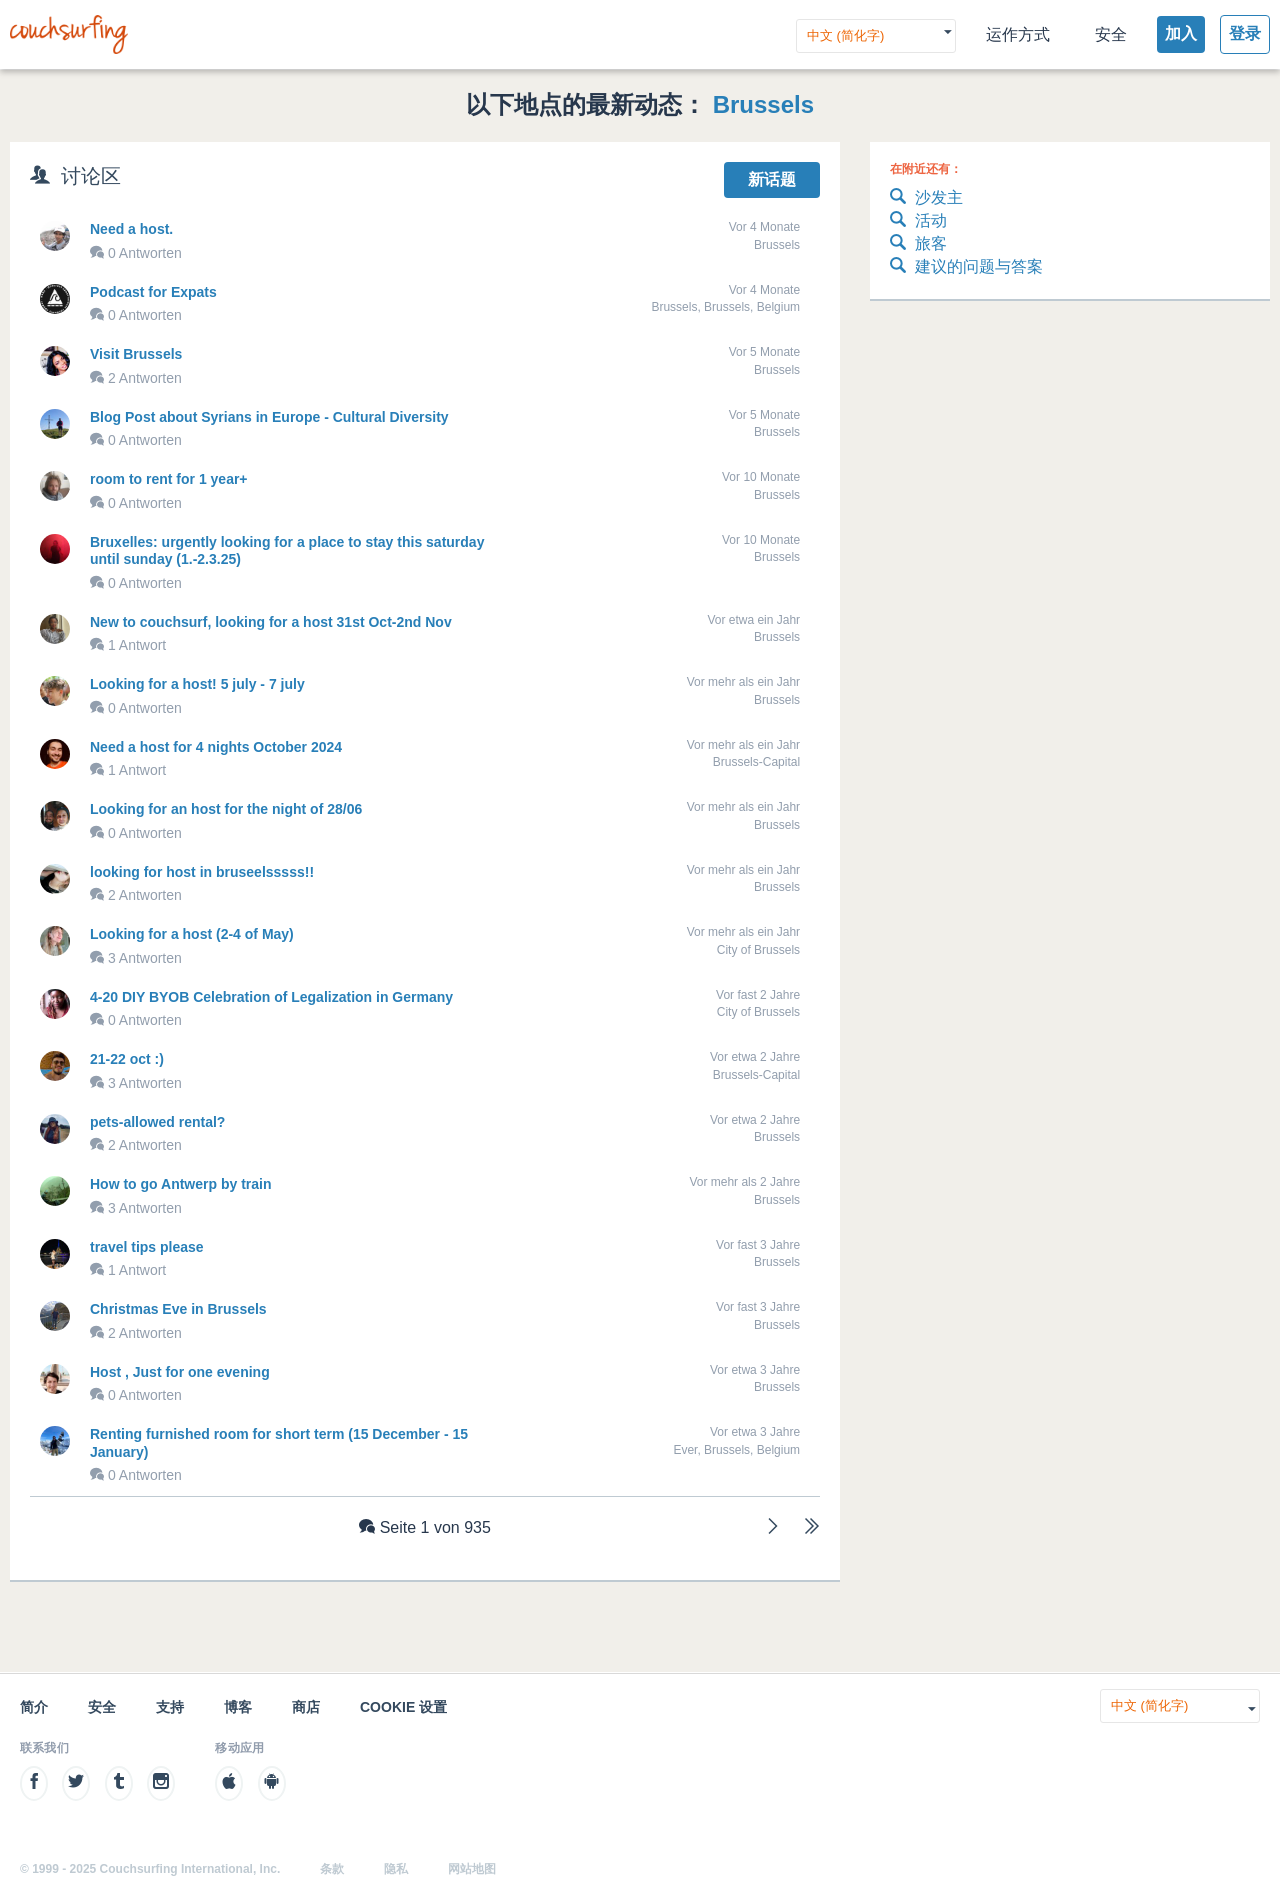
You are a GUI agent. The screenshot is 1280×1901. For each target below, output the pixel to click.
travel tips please (147, 1247)
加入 (1181, 33)
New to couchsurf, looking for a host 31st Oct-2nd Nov (271, 622)
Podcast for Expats (153, 292)
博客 (238, 1707)
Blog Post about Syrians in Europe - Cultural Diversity (269, 417)
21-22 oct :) (127, 1059)
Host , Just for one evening (180, 1372)
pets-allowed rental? (157, 1122)
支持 (170, 1707)
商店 (306, 1707)
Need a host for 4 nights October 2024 (216, 747)
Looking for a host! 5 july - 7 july (197, 684)
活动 (918, 221)
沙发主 (926, 198)
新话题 (772, 179)
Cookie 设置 (403, 1707)
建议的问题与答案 (966, 267)
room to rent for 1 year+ (169, 479)
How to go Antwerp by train (180, 1184)
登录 (1245, 33)
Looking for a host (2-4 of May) (192, 934)
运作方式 (1018, 34)
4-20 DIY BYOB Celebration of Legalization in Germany (271, 997)
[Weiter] (773, 1528)
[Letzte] (812, 1528)
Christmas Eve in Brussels (178, 1309)
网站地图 (472, 1869)
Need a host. (131, 229)
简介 (34, 1707)
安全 (1111, 34)
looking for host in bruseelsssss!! (202, 872)
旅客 (918, 244)
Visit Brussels (136, 354)
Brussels (763, 104)
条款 (332, 1869)
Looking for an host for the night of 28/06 (226, 809)
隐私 (396, 1869)
